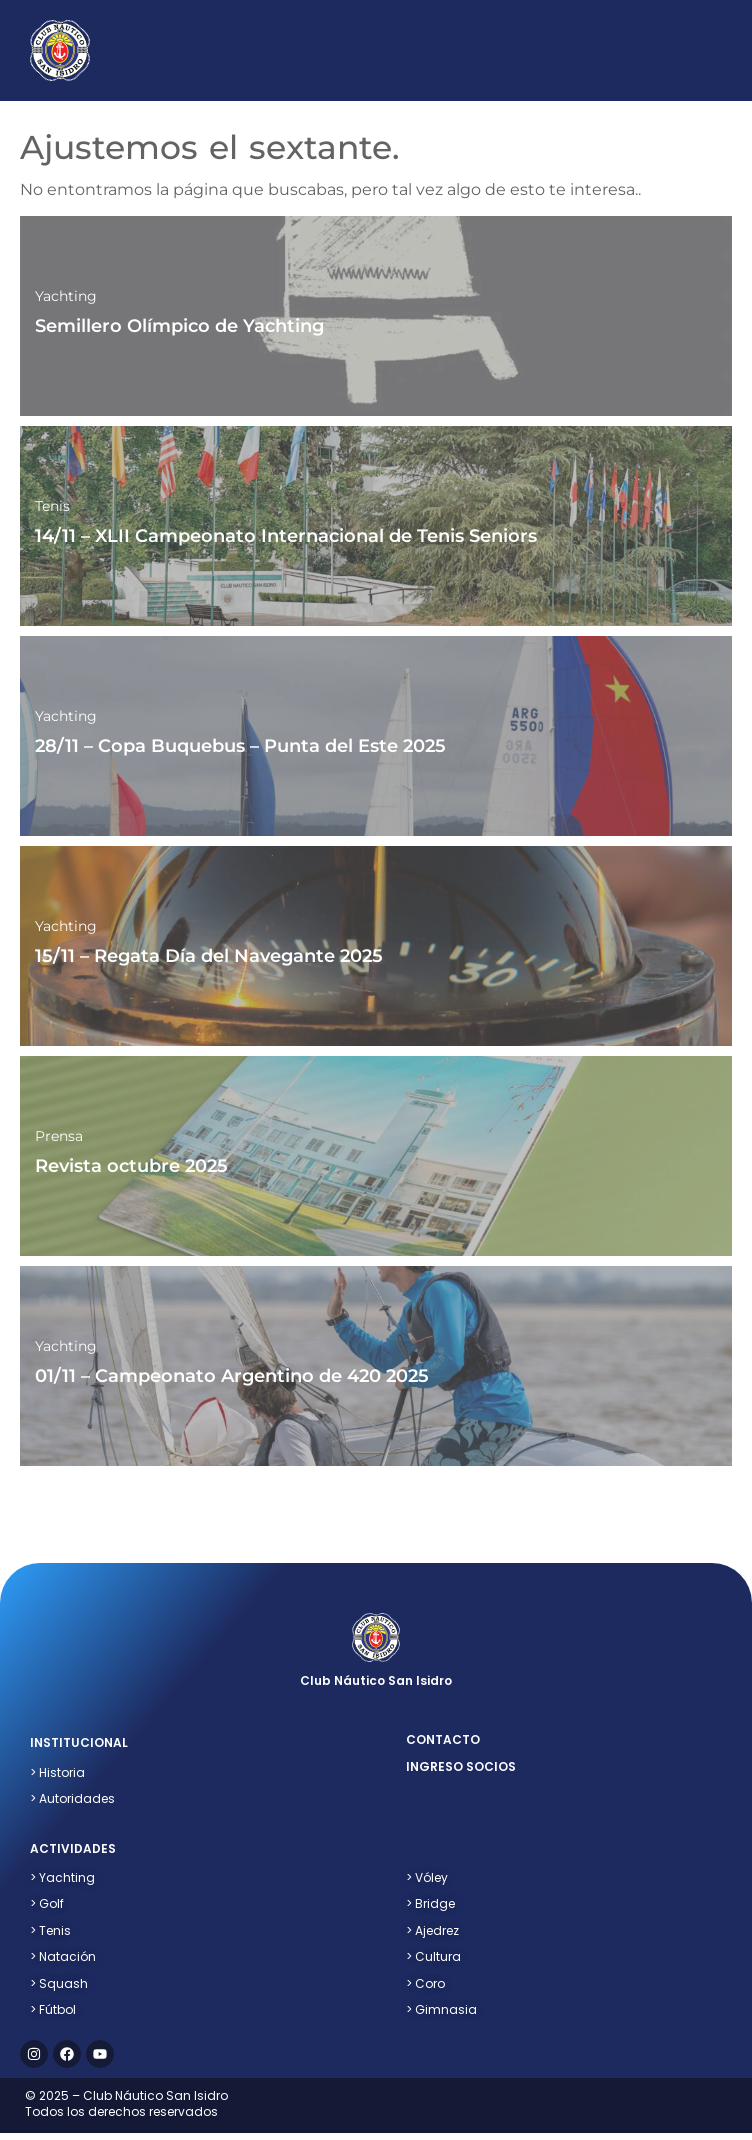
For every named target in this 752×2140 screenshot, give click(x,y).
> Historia (57, 1772)
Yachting (66, 296)
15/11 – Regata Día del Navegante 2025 (209, 956)
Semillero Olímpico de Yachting (179, 326)
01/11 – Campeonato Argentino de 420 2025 (232, 1376)
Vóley (427, 1877)
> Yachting (62, 1877)
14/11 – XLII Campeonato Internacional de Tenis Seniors (286, 536)
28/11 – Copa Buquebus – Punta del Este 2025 (240, 746)
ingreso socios (461, 1766)
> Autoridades (72, 1798)
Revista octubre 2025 (131, 1166)
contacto (443, 1739)
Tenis (52, 506)
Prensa (59, 1136)
